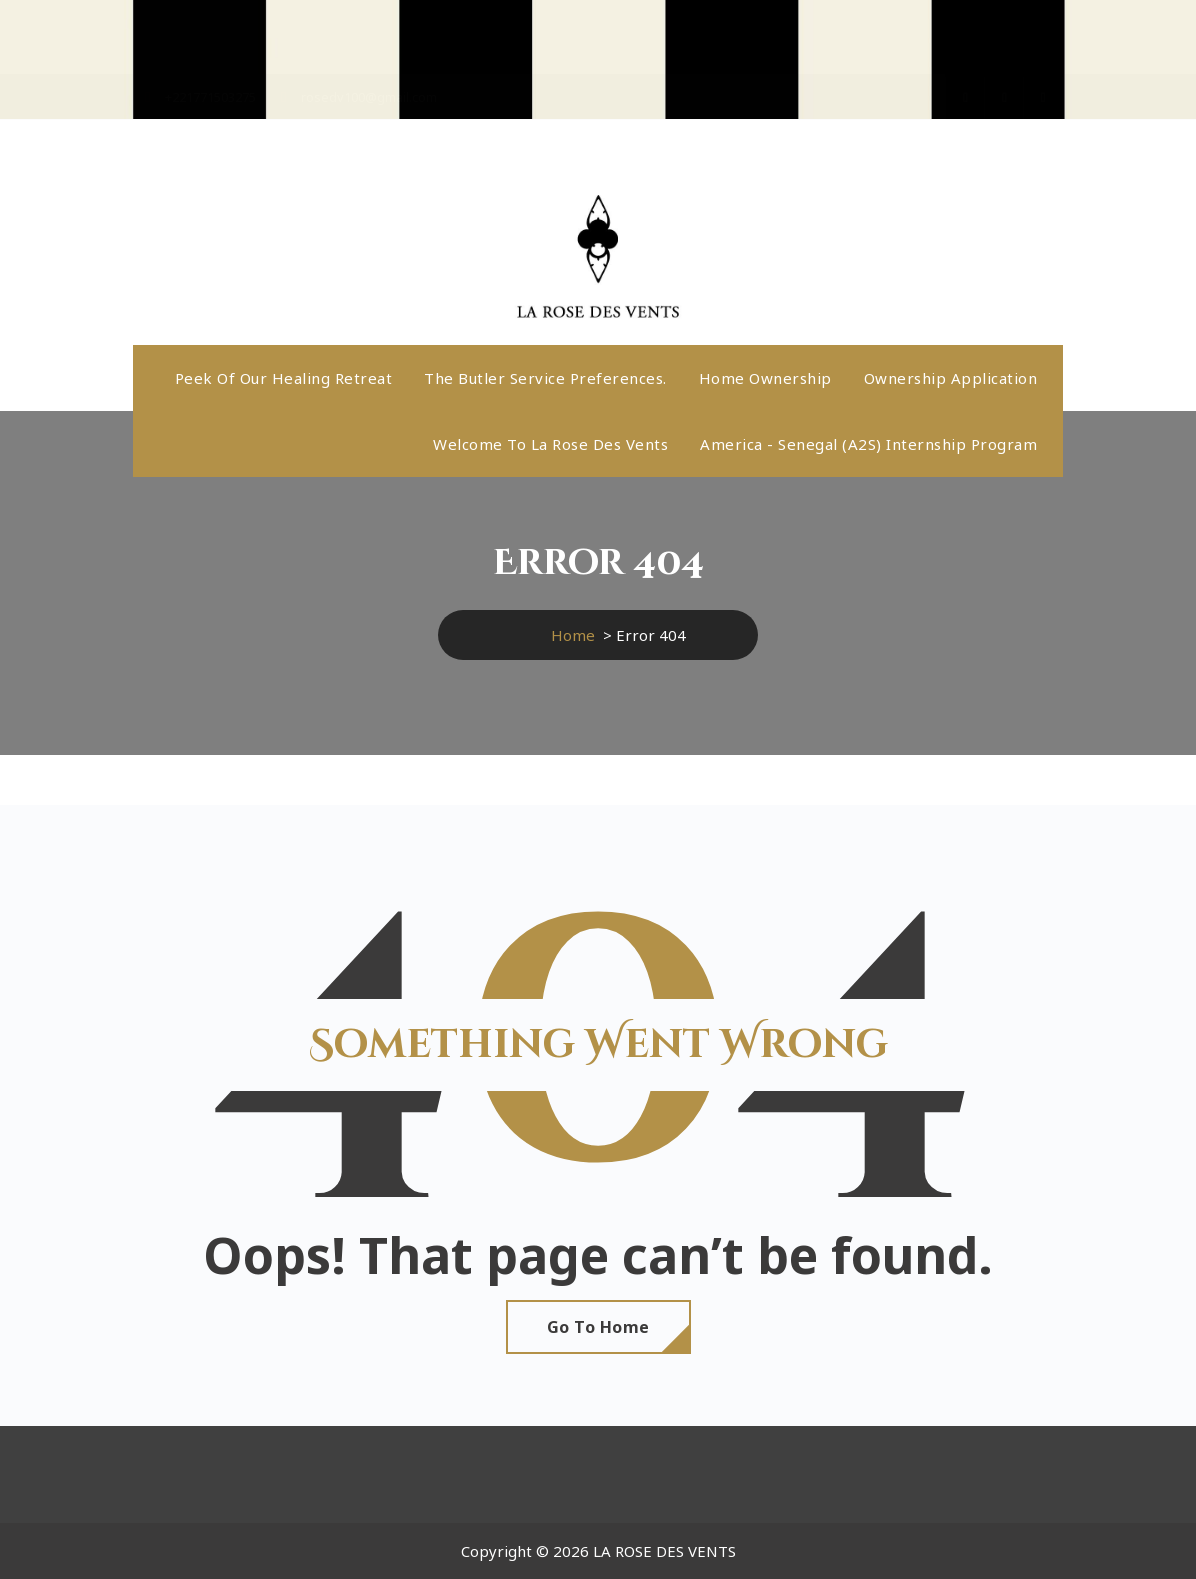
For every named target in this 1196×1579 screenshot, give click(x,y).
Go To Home (598, 1327)
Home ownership (765, 378)
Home (573, 635)
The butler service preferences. (545, 378)
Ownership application (951, 378)
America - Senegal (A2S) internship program (868, 444)
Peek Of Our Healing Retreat (284, 378)
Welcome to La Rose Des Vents (550, 444)
